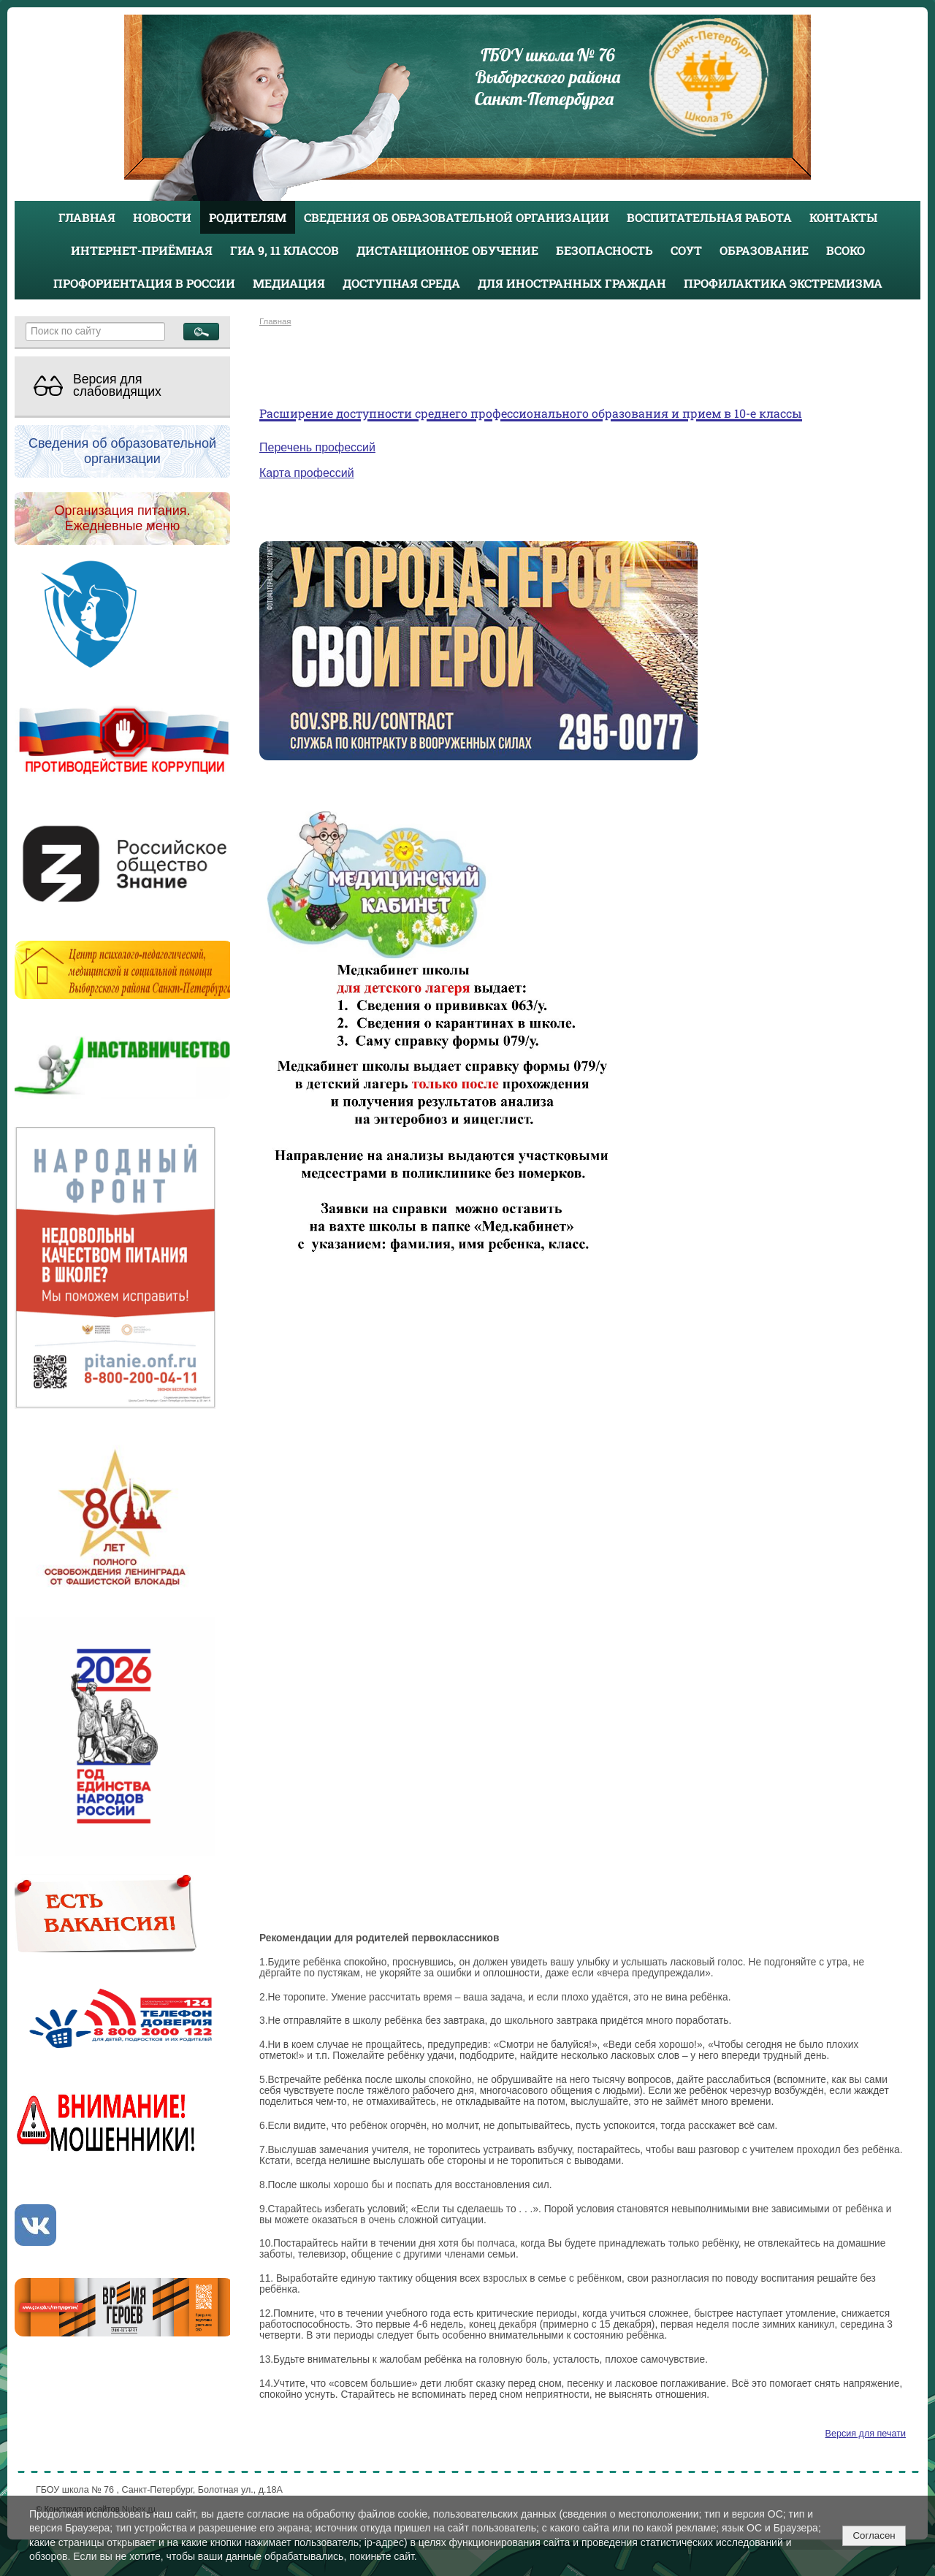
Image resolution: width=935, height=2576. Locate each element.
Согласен (873, 2535)
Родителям (247, 217)
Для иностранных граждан (572, 283)
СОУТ (686, 250)
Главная (86, 217)
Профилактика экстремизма (783, 283)
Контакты (843, 217)
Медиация (289, 283)
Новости (162, 217)
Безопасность (604, 250)
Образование (764, 250)
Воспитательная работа (709, 217)
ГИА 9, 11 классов (284, 250)
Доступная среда (401, 283)
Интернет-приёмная (142, 250)
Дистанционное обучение (447, 250)
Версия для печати (865, 2433)
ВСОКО (845, 250)
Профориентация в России (144, 283)
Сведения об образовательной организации (456, 217)
